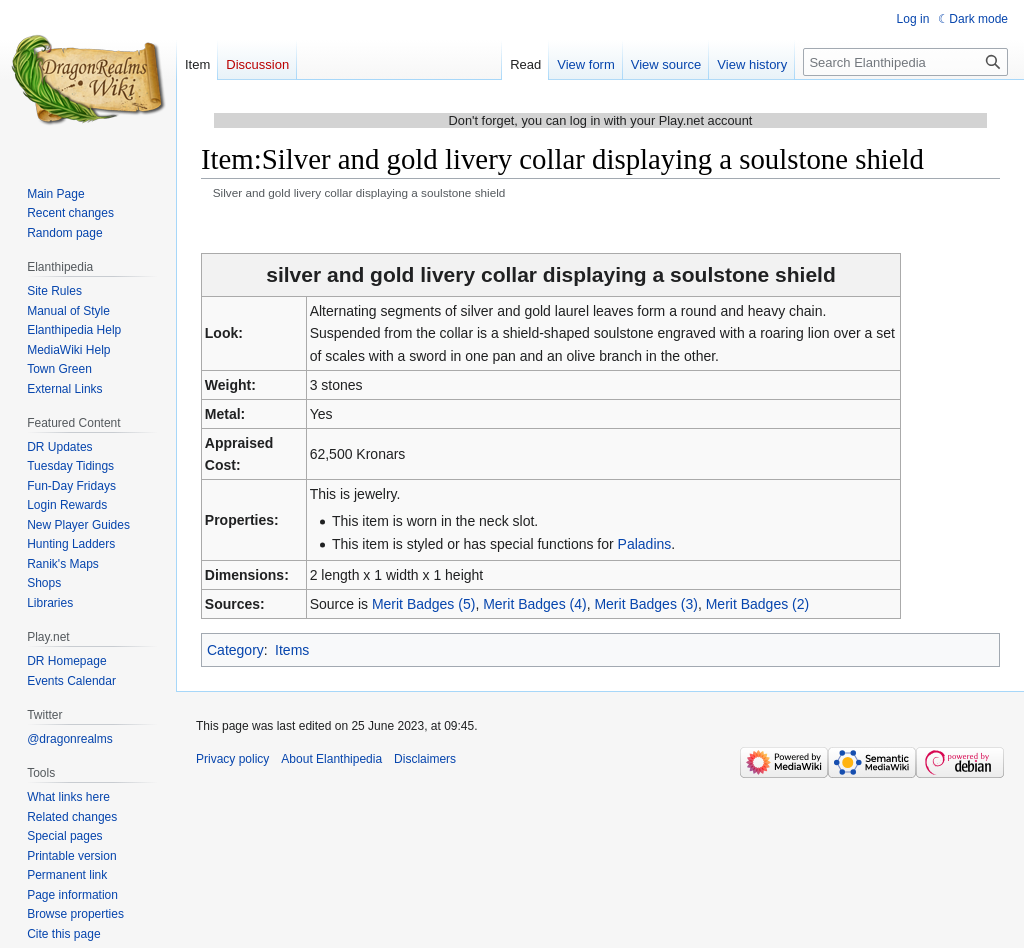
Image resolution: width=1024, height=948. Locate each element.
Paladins (645, 544)
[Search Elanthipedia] (905, 62)
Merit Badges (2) (757, 604)
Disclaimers (425, 759)
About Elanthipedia (331, 759)
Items (292, 650)
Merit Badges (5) (423, 604)
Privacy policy (232, 759)
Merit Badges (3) (645, 604)
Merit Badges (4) (534, 604)
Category (235, 650)
